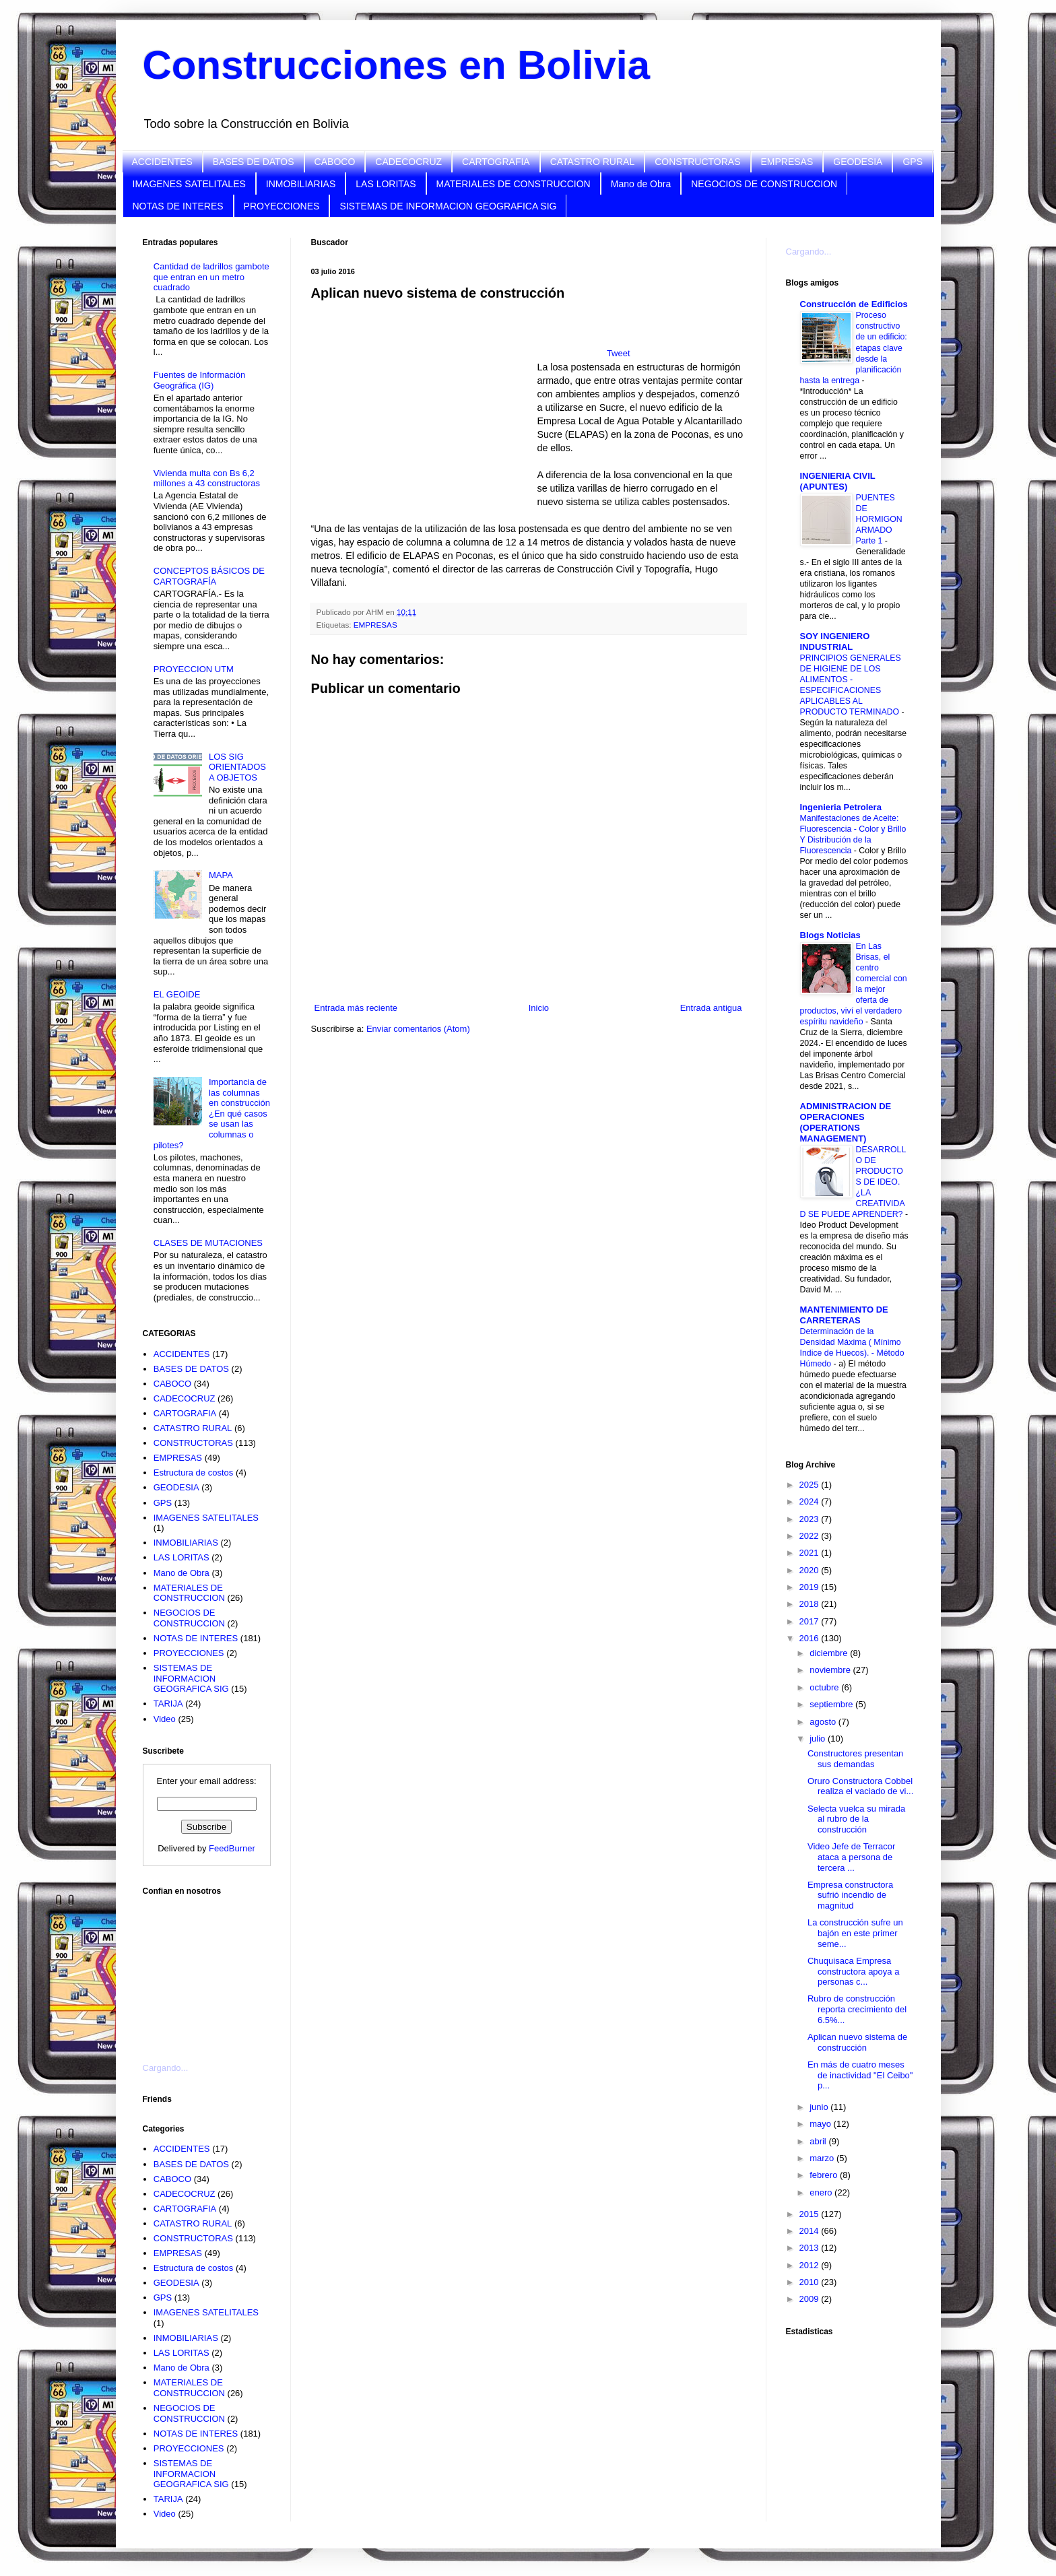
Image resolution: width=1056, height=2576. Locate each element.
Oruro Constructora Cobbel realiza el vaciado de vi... (860, 1786)
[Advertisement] (210, 1971)
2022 (810, 1536)
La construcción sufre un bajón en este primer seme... (855, 1932)
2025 (810, 1485)
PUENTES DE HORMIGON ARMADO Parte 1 (879, 519)
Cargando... (166, 2068)
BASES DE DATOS (253, 161)
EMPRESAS (787, 161)
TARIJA (168, 1703)
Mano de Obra (641, 183)
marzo (823, 2158)
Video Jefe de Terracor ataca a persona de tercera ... (851, 1856)
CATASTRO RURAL (592, 161)
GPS (912, 161)
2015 (810, 2214)
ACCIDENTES (162, 161)
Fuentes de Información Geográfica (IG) (200, 380)
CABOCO (335, 161)
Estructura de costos (194, 1472)
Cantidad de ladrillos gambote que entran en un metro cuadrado (211, 276)
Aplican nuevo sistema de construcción (857, 2042)
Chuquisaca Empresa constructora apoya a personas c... (853, 1971)
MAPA (221, 875)
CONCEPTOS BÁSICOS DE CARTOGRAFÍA (209, 576)
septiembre (832, 1704)
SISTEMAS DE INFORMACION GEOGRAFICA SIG (447, 206)
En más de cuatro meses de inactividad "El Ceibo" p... (860, 2074)
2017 (810, 1621)
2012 (810, 2265)
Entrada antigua (711, 1008)
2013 (810, 2248)
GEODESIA (857, 161)
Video (165, 1719)
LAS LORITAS (386, 183)
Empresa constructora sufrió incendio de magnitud (850, 1895)
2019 (810, 1587)
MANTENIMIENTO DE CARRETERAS (844, 1314)
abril (819, 2141)
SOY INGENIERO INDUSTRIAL (835, 641)
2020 (810, 1570)
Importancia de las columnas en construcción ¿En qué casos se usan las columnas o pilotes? (212, 1113)
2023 (810, 1519)
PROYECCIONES (282, 206)
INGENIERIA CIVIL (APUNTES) (838, 481)
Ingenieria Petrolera (841, 807)
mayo (821, 2124)
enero (822, 2192)
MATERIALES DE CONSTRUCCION (513, 183)
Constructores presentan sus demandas (855, 1758)
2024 (810, 1501)
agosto (824, 1722)
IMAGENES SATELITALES (189, 183)
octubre (825, 1687)
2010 (810, 2282)
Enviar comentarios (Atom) (418, 1029)
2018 (810, 1604)
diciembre (830, 1653)
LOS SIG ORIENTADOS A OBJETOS (237, 767)
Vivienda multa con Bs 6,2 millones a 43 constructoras (207, 478)
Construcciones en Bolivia (397, 65)
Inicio (539, 1008)
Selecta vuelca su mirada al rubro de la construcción (856, 1819)
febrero (825, 2175)
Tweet (618, 353)
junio (820, 2107)
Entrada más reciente (356, 1008)
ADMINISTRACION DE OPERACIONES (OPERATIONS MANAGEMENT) (846, 1122)
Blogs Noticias (830, 935)
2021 (810, 1553)
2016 (810, 1638)
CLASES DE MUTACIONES (208, 1243)
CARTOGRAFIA (496, 161)
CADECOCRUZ (408, 161)
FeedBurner (232, 1848)
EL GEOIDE (177, 994)
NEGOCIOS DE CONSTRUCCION (764, 183)
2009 (810, 2299)
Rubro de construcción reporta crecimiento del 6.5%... (856, 2008)
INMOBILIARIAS (300, 183)
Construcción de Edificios (854, 304)
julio (819, 1738)
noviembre (831, 1670)
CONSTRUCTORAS (697, 161)
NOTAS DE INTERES (178, 206)
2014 (810, 2231)
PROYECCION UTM (194, 669)
